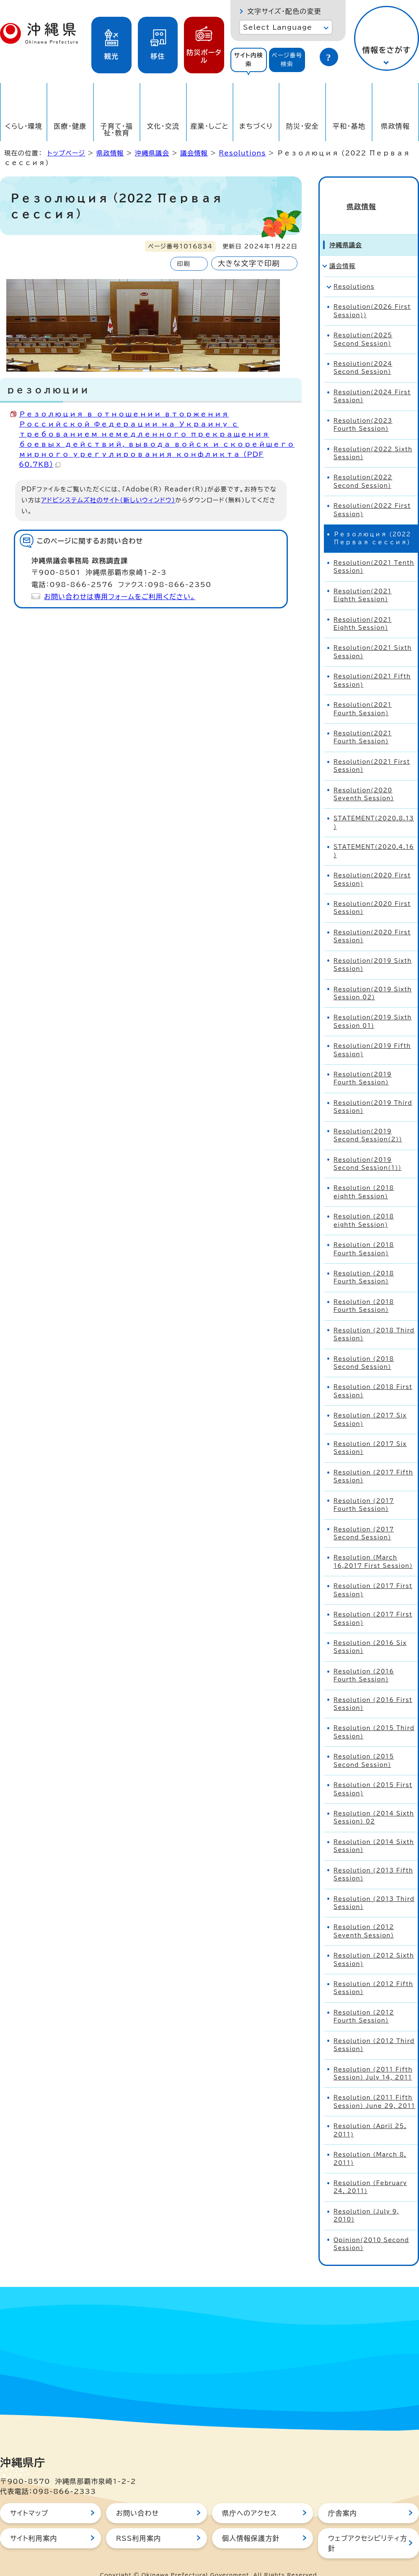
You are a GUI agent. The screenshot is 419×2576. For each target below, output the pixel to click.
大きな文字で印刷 (249, 263)
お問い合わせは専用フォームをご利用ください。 (119, 596)
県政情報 (395, 126)
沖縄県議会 (152, 153)
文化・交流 (163, 126)
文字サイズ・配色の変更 (284, 11)
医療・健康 (70, 126)
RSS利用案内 (138, 2523)
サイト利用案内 (33, 2523)
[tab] (248, 60)
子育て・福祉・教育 (117, 129)
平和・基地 (349, 126)
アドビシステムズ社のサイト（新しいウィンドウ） (108, 500)
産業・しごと (209, 126)
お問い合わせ (137, 2498)
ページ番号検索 (287, 59)
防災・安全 (302, 126)
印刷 (183, 264)
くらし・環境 (23, 126)
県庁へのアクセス (249, 2498)
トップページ (66, 153)
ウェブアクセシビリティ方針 (367, 2528)
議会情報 (194, 153)
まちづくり (256, 126)
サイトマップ (29, 2498)
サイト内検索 (248, 59)
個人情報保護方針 (251, 2523)
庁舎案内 (342, 2498)
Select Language (277, 27)
